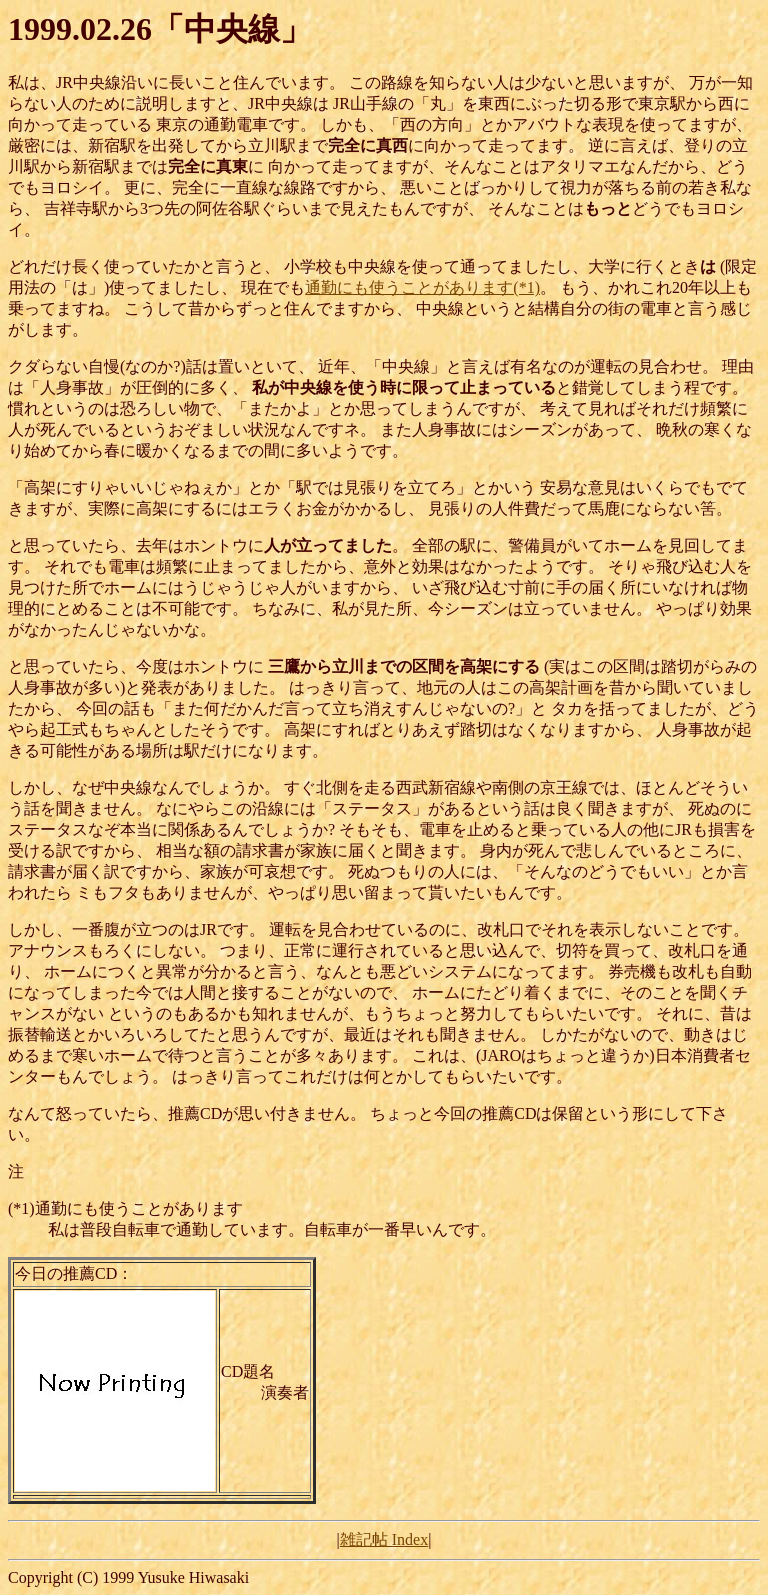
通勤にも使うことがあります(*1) (422, 287)
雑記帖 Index (384, 1539)
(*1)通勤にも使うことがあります (125, 1208)
